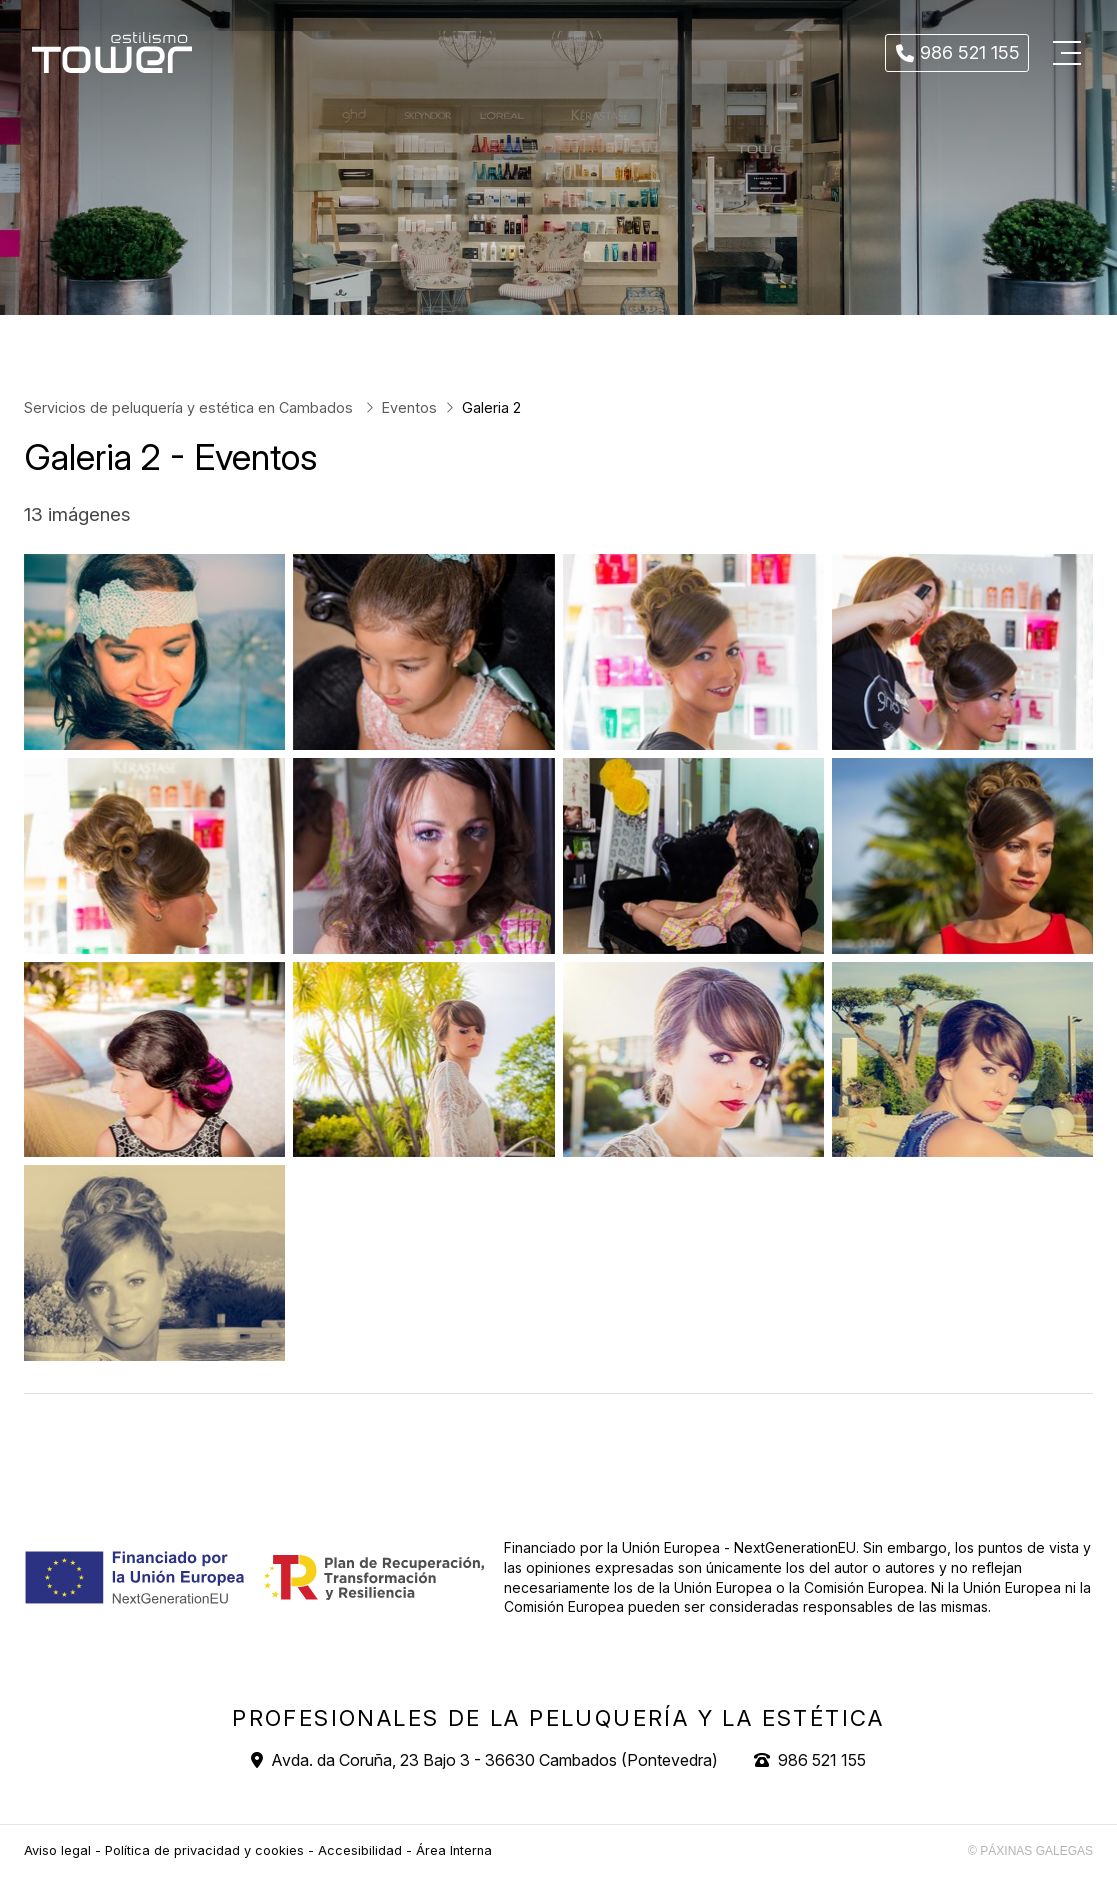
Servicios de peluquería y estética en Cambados (190, 407)
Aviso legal (57, 1850)
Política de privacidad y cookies (204, 1850)
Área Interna (454, 1850)
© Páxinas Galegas (1030, 1851)
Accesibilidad (360, 1850)
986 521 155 (822, 1760)
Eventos (409, 407)
